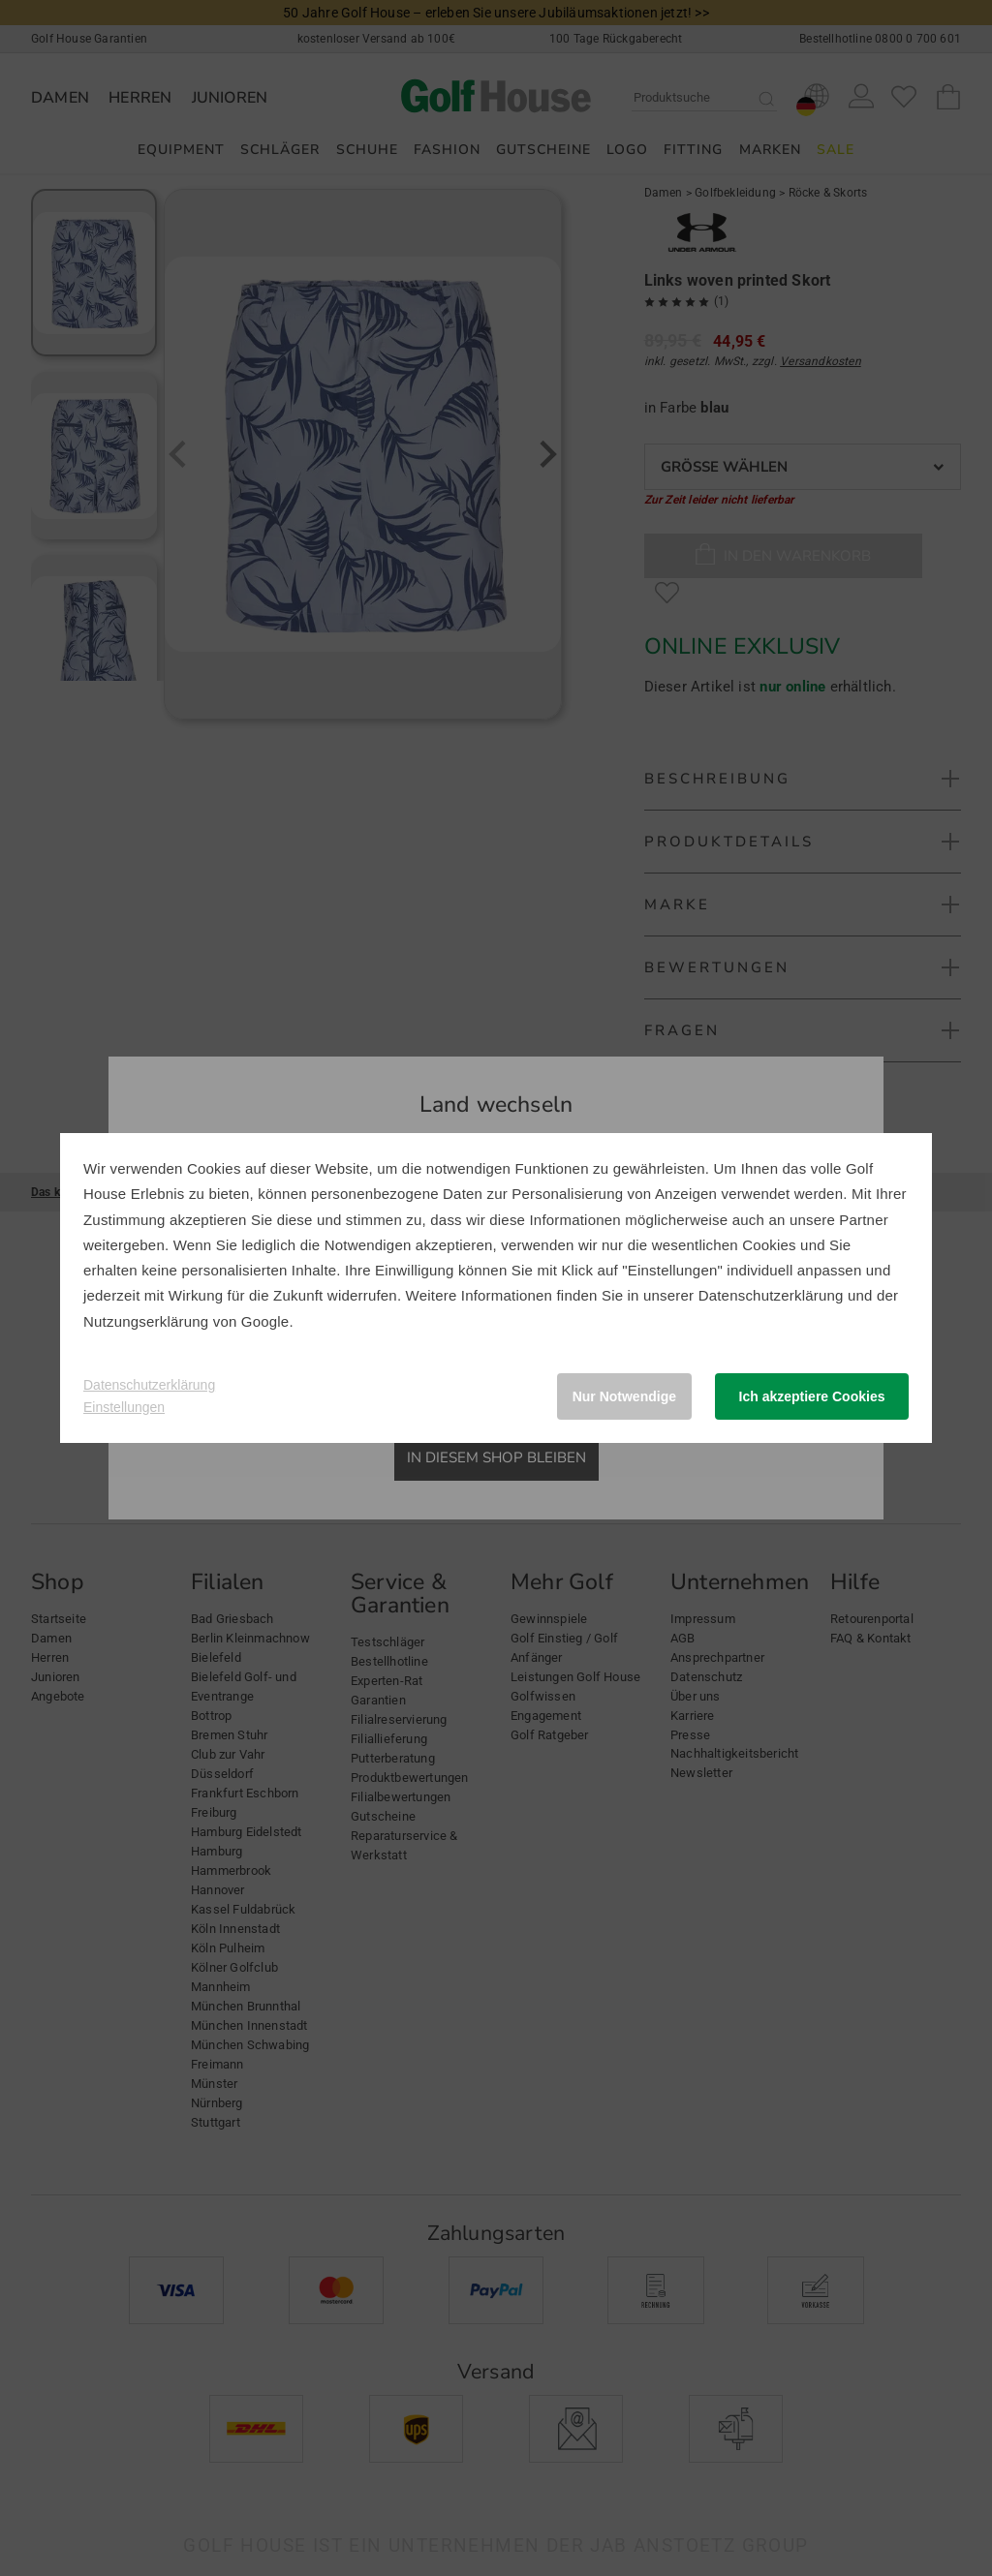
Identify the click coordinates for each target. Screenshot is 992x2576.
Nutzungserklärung (145, 1321)
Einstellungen (124, 1407)
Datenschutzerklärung (771, 1295)
